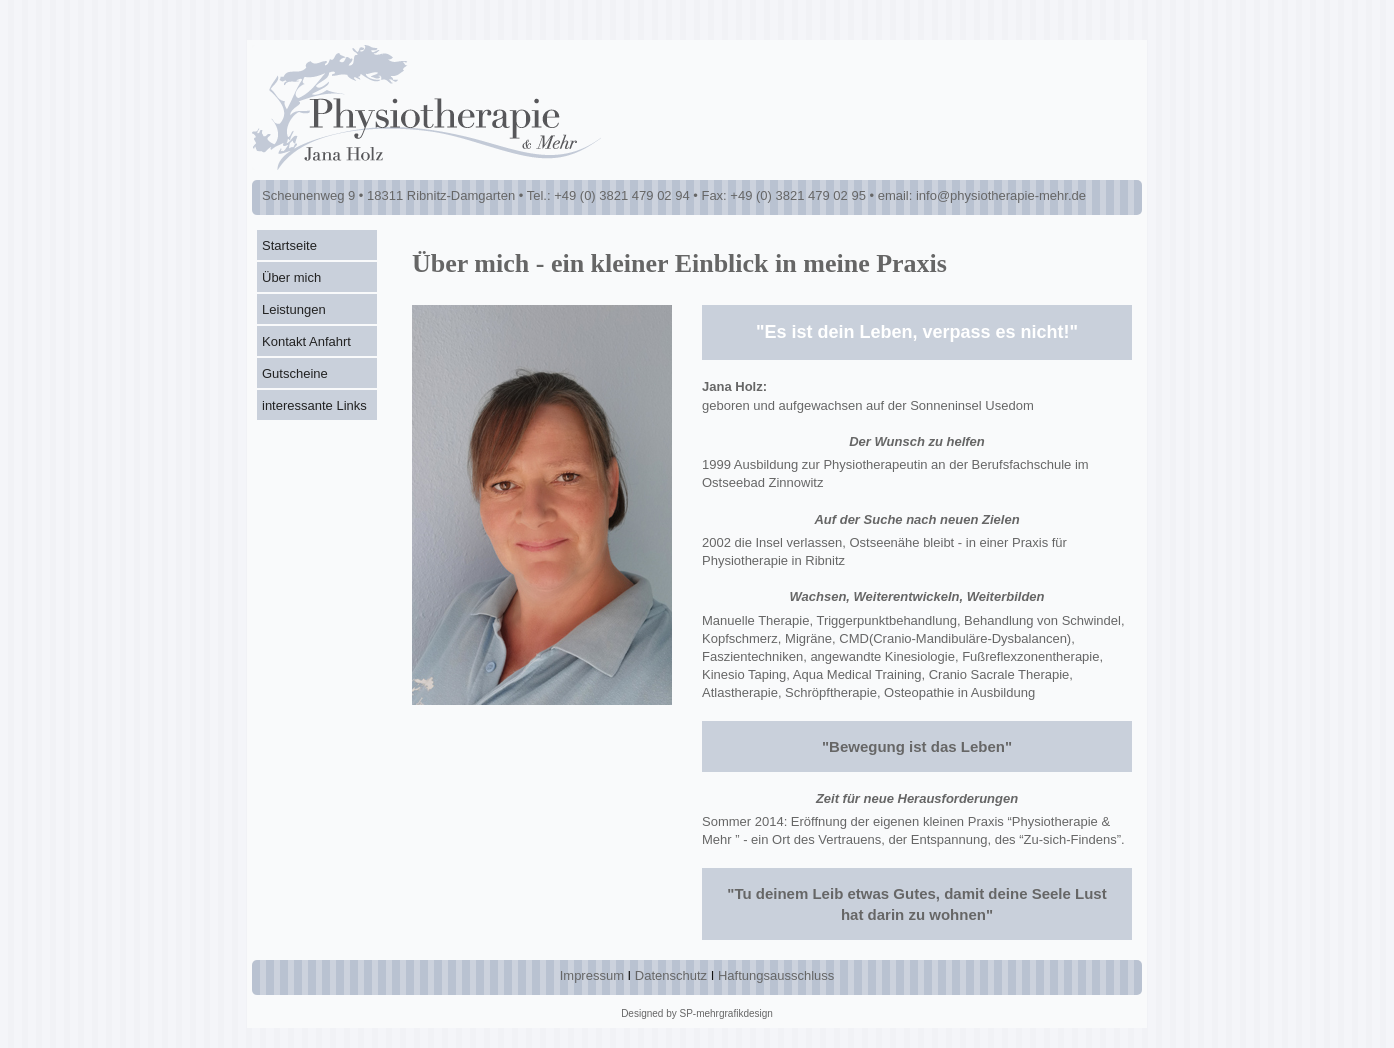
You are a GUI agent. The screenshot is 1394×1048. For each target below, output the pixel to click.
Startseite (289, 245)
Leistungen (294, 309)
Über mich (291, 277)
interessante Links (314, 405)
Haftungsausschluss (776, 975)
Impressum (592, 975)
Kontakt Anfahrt (306, 341)
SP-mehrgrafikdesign (726, 1013)
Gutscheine (295, 373)
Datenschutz (671, 975)
